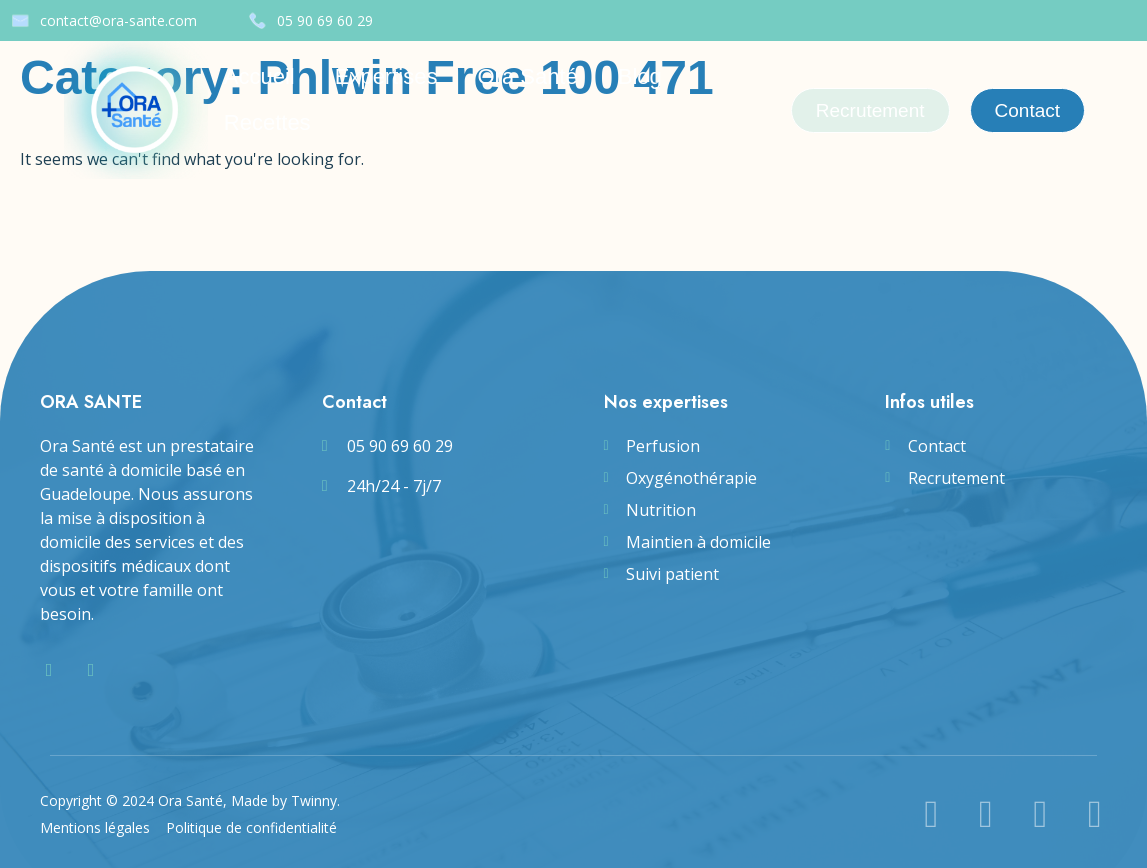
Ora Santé (527, 76)
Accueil (259, 76)
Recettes (267, 122)
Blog (640, 76)
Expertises (386, 76)
